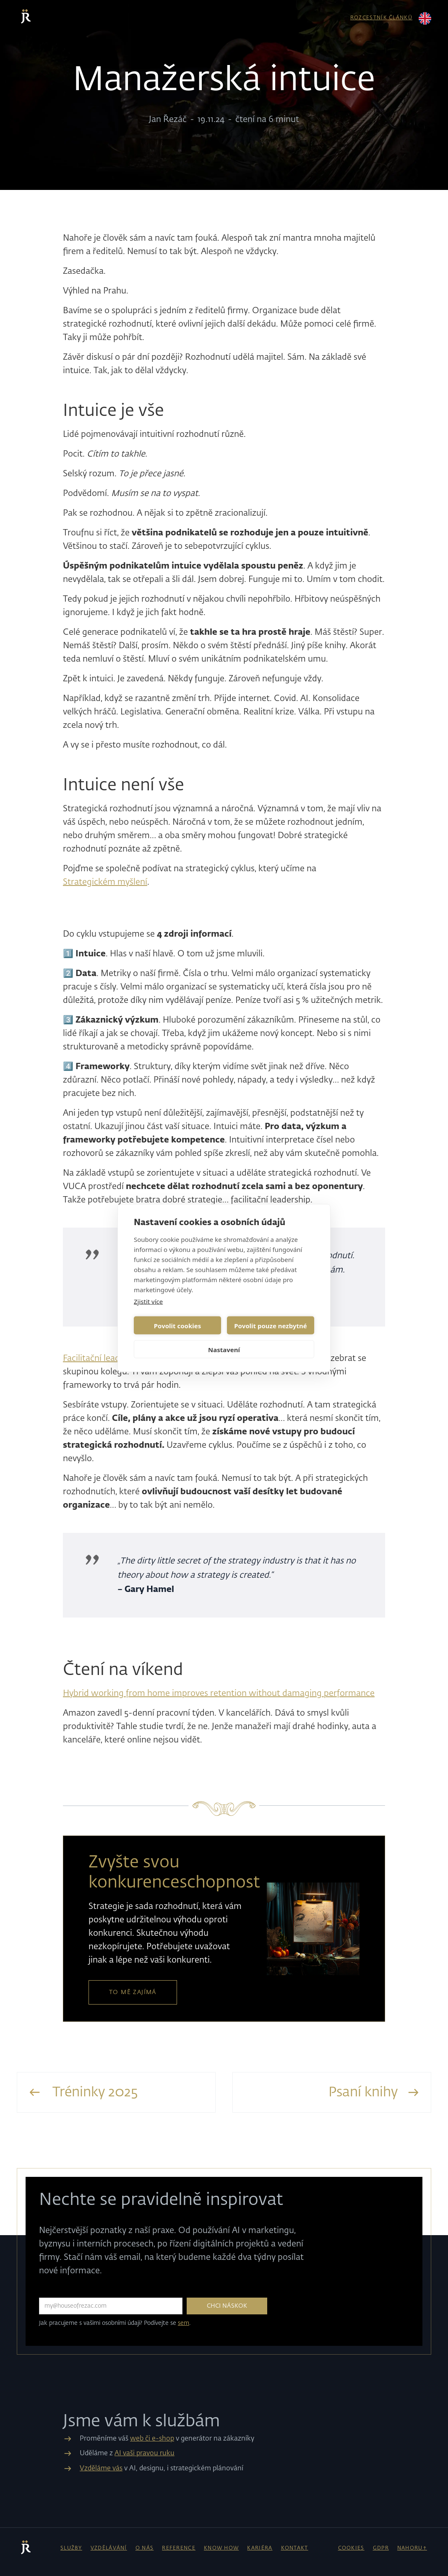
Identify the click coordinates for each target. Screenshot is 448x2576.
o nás (144, 2548)
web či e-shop (152, 2439)
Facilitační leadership (103, 1358)
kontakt (294, 2548)
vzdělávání (109, 2548)
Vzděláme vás (101, 2468)
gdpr (381, 2548)
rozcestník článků (381, 18)
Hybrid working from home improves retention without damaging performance (219, 1693)
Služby (71, 2548)
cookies (351, 2548)
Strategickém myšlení (105, 882)
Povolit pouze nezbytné (270, 1325)
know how (221, 2548)
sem (183, 2323)
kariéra (259, 2548)
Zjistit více (148, 1301)
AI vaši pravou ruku (145, 2453)
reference (178, 2548)
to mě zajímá (132, 1992)
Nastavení (224, 1349)
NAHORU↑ (412, 2548)
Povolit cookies (177, 1325)
